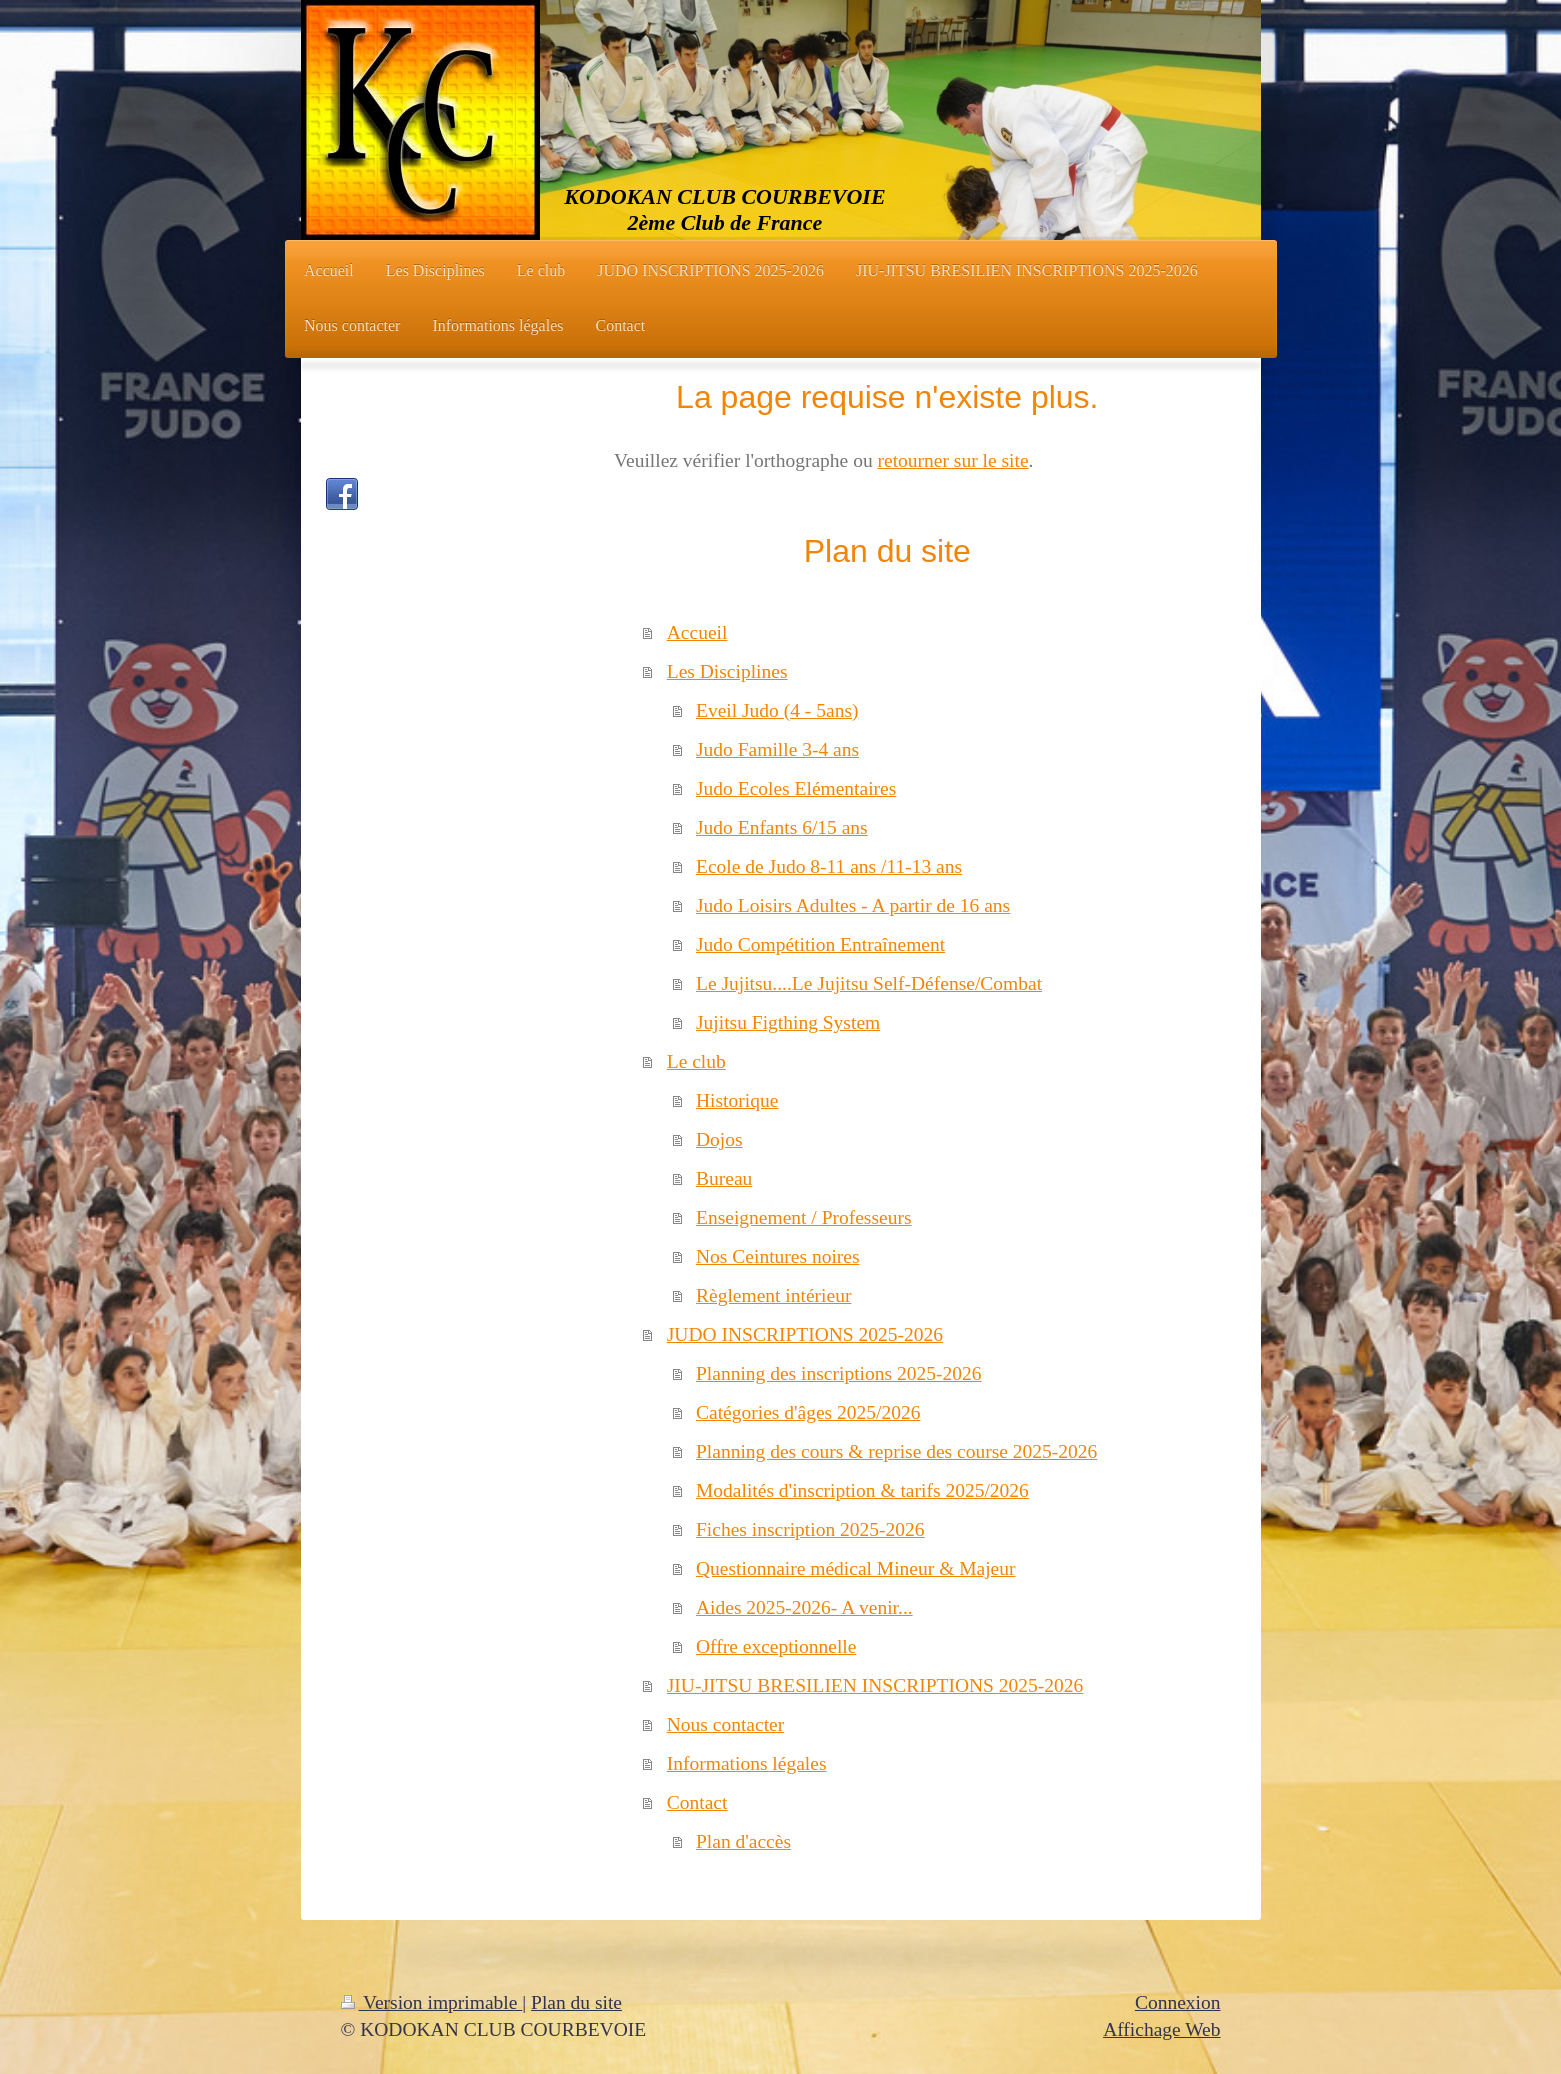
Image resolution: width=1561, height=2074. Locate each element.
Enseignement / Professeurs (804, 1217)
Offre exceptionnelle (776, 1646)
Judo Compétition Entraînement (820, 944)
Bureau (724, 1178)
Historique (737, 1100)
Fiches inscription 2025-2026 (810, 1529)
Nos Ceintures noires (778, 1256)
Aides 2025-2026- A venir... (804, 1607)
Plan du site (576, 2002)
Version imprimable (432, 2002)
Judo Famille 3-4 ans (777, 749)
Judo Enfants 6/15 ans (782, 827)
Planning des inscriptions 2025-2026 (838, 1373)
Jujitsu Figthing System (788, 1022)
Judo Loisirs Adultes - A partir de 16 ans (853, 905)
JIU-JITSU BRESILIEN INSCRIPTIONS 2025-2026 (875, 1685)
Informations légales (747, 1763)
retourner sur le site (953, 460)
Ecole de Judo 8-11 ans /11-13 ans (829, 866)
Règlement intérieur (773, 1295)
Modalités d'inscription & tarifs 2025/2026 (862, 1490)
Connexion (1178, 2002)
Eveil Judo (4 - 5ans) (777, 710)
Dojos (719, 1139)
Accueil (697, 632)
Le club (696, 1061)
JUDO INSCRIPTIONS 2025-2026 (805, 1334)
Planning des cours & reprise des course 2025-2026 (896, 1451)
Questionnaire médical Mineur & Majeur (855, 1568)
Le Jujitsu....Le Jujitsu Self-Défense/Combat (869, 983)
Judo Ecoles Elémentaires (796, 788)
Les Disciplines (727, 671)
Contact (697, 1802)
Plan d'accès (743, 1841)
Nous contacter (726, 1724)
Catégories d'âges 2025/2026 (808, 1412)
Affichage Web (1161, 2029)
